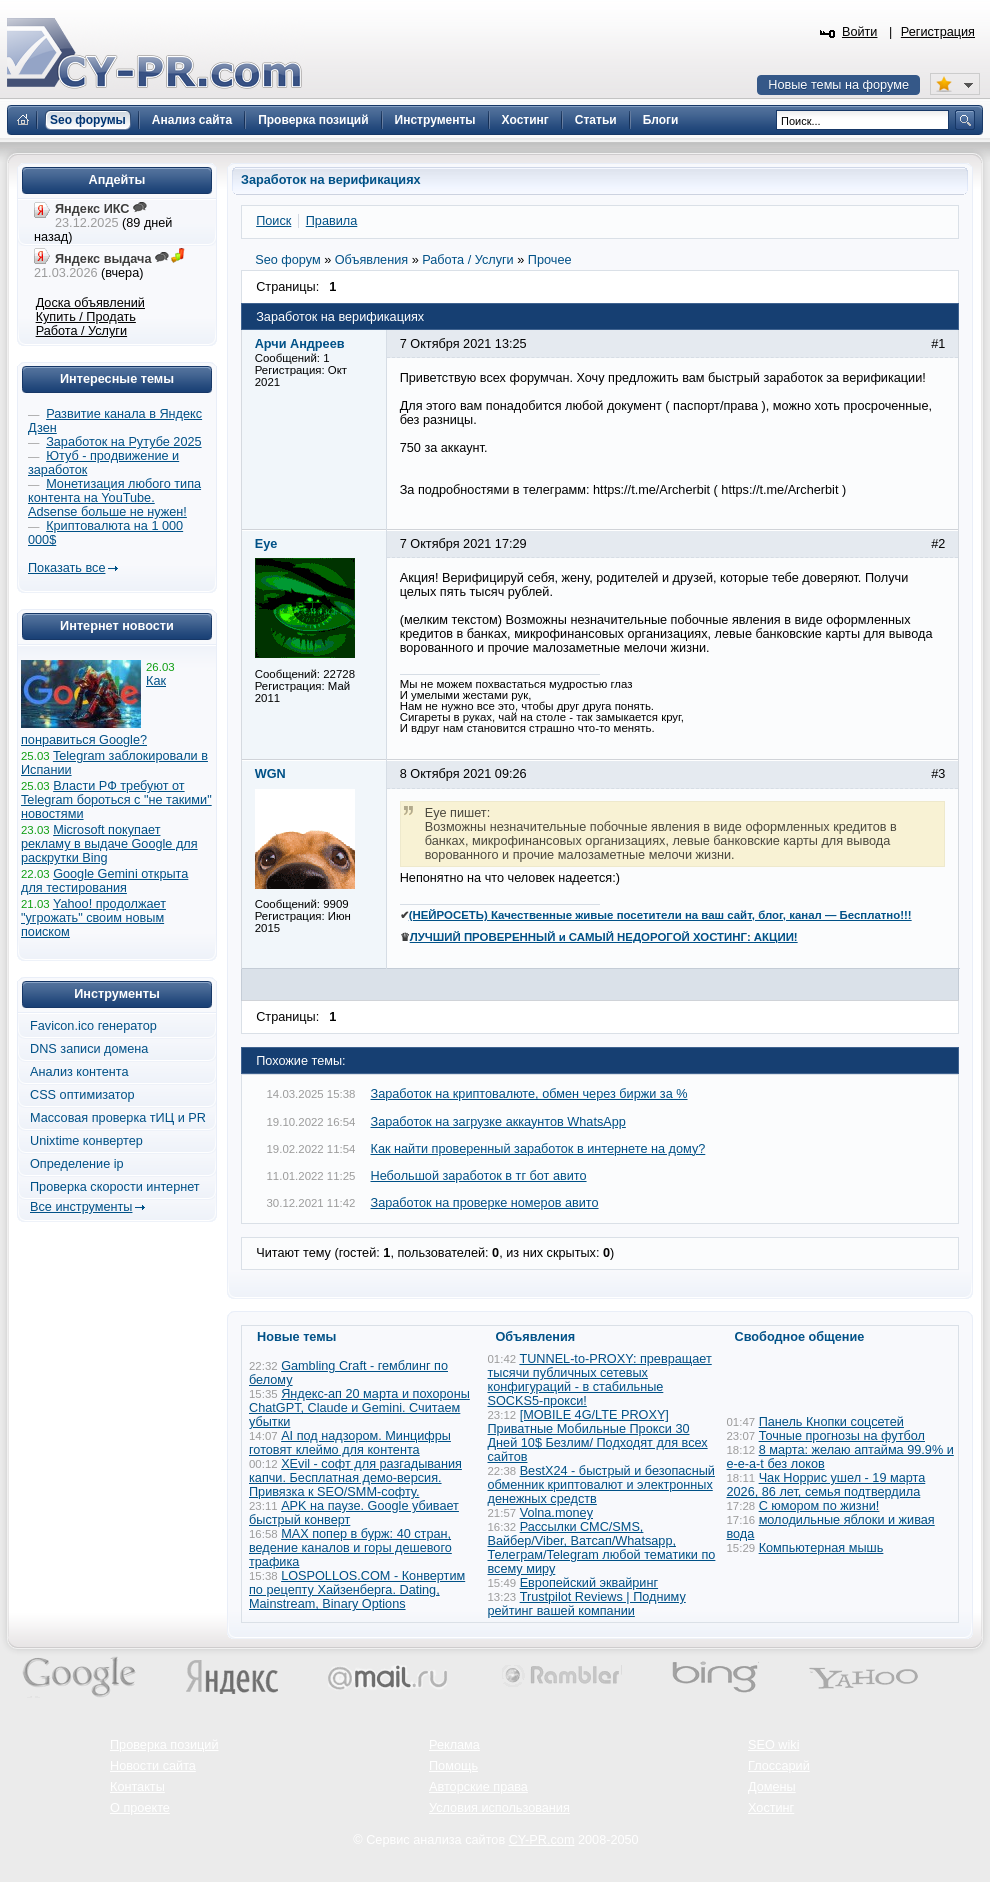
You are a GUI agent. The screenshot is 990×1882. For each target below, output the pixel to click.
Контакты (137, 1787)
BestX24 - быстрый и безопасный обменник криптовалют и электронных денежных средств (601, 1485)
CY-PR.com (542, 1840)
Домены (772, 1787)
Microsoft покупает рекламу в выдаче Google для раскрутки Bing (109, 844)
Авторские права (478, 1787)
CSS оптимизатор (82, 1095)
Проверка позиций (164, 1745)
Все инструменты (81, 1207)
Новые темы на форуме (838, 85)
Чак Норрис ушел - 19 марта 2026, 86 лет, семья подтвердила (826, 1485)
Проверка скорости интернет (115, 1187)
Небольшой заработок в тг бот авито (479, 1176)
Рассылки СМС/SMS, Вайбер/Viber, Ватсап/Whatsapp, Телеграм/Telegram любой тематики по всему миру (602, 1548)
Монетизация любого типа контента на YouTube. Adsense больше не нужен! (114, 498)
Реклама (454, 1745)
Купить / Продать (86, 317)
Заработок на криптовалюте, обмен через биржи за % (529, 1094)
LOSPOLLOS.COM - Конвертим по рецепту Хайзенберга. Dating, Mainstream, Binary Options (357, 1590)
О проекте (140, 1808)
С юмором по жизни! (819, 1506)
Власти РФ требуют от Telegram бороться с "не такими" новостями (116, 800)
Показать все (66, 568)
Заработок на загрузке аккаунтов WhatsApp (498, 1122)
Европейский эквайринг (589, 1583)
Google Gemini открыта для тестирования (104, 881)
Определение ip (77, 1164)
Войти (860, 32)
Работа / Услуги (81, 331)
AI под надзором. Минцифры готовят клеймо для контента (350, 1443)
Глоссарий (779, 1766)
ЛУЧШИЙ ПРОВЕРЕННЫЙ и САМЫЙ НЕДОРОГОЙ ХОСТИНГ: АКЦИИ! (604, 937)
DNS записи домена (89, 1049)
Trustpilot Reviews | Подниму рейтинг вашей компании (587, 1604)
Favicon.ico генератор (93, 1026)
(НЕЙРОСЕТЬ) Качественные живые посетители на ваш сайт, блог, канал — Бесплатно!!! (660, 915)
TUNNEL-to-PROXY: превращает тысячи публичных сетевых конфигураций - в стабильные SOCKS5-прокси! (600, 1380)
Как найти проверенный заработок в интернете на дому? (538, 1149)
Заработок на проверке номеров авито (485, 1203)
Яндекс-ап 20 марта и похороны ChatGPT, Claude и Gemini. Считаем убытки (359, 1408)
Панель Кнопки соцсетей (831, 1422)
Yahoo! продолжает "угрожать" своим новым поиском (93, 918)
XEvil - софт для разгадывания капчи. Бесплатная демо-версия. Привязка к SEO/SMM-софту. (355, 1478)
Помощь (453, 1766)
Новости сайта (153, 1766)
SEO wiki (773, 1745)
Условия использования (499, 1808)
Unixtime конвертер (86, 1141)
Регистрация (938, 32)
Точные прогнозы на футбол (842, 1436)
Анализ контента (79, 1072)
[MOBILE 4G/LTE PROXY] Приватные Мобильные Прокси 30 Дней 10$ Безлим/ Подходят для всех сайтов (598, 1436)
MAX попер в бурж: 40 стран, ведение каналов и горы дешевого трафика (350, 1548)
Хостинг (771, 1808)
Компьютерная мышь (821, 1548)
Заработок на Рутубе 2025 (123, 442)
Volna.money (556, 1513)
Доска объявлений (90, 303)
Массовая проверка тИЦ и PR (118, 1118)
